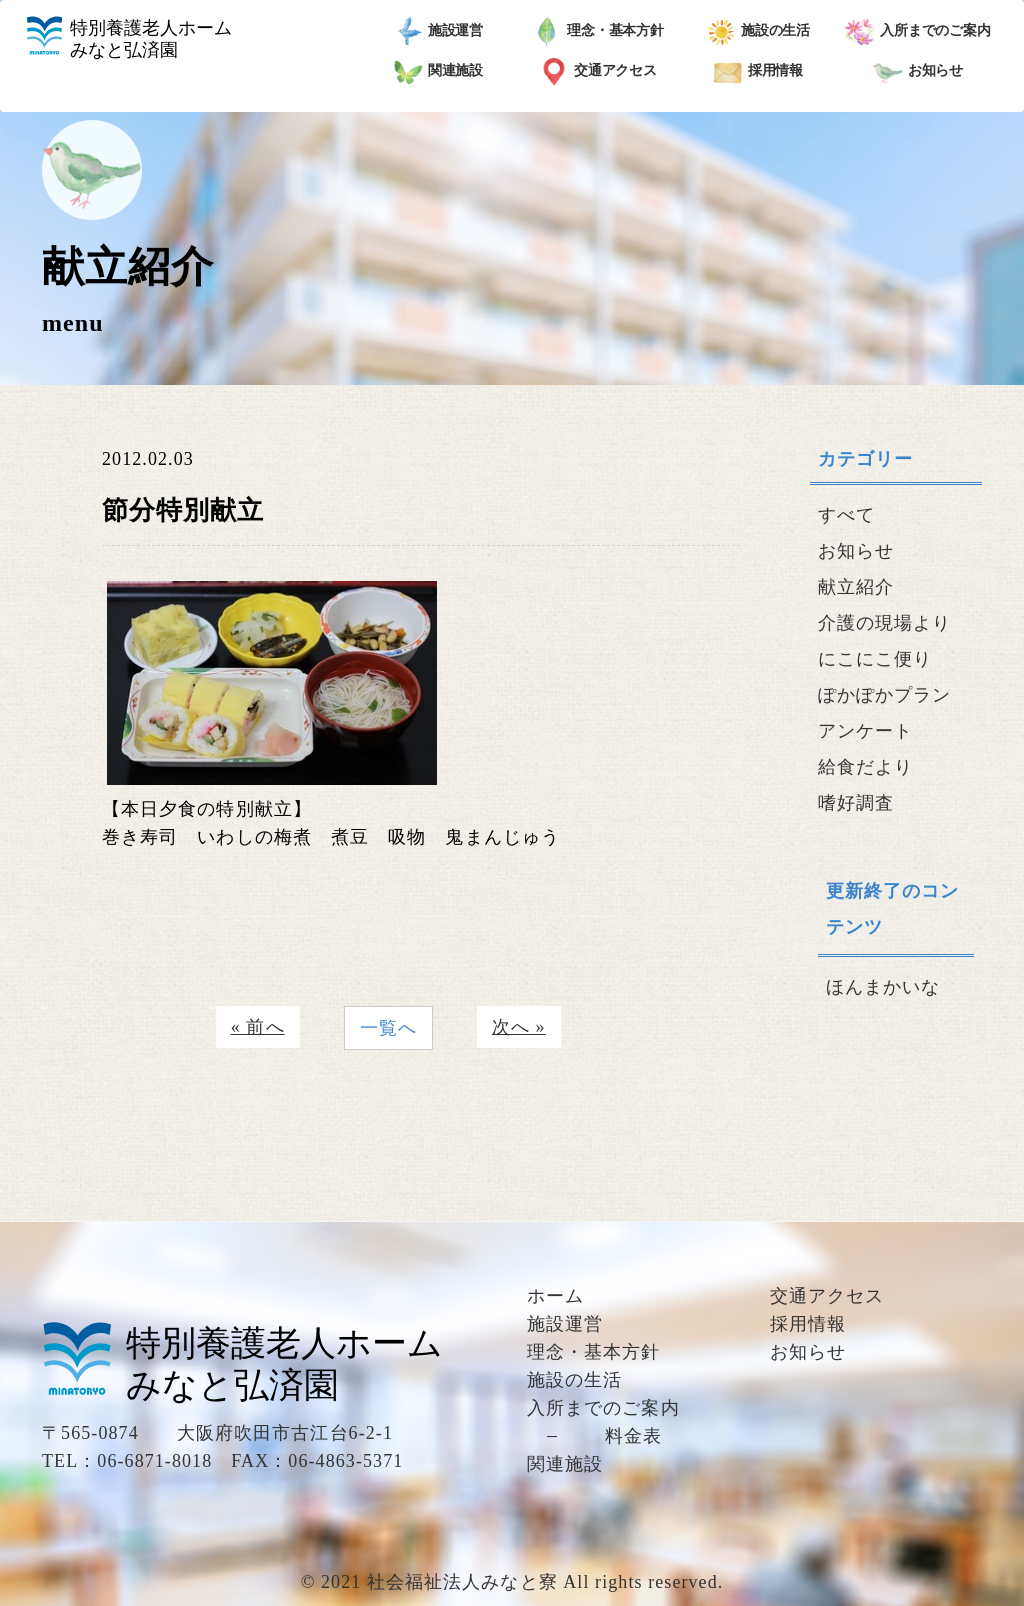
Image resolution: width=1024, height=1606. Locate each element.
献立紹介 (856, 587)
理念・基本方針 (598, 32)
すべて (846, 515)
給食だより (865, 767)
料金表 (633, 1436)
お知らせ (918, 72)
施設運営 (438, 32)
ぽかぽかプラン (885, 695)
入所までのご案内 (918, 32)
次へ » (519, 1027)
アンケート (865, 731)
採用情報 (758, 72)
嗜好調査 (856, 803)
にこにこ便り (875, 659)
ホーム (555, 1296)
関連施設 (438, 72)
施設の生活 (758, 32)
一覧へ (388, 1028)
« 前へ (258, 1027)
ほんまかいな (883, 987)
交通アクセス (598, 72)
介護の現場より (885, 623)
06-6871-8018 (154, 1461)
